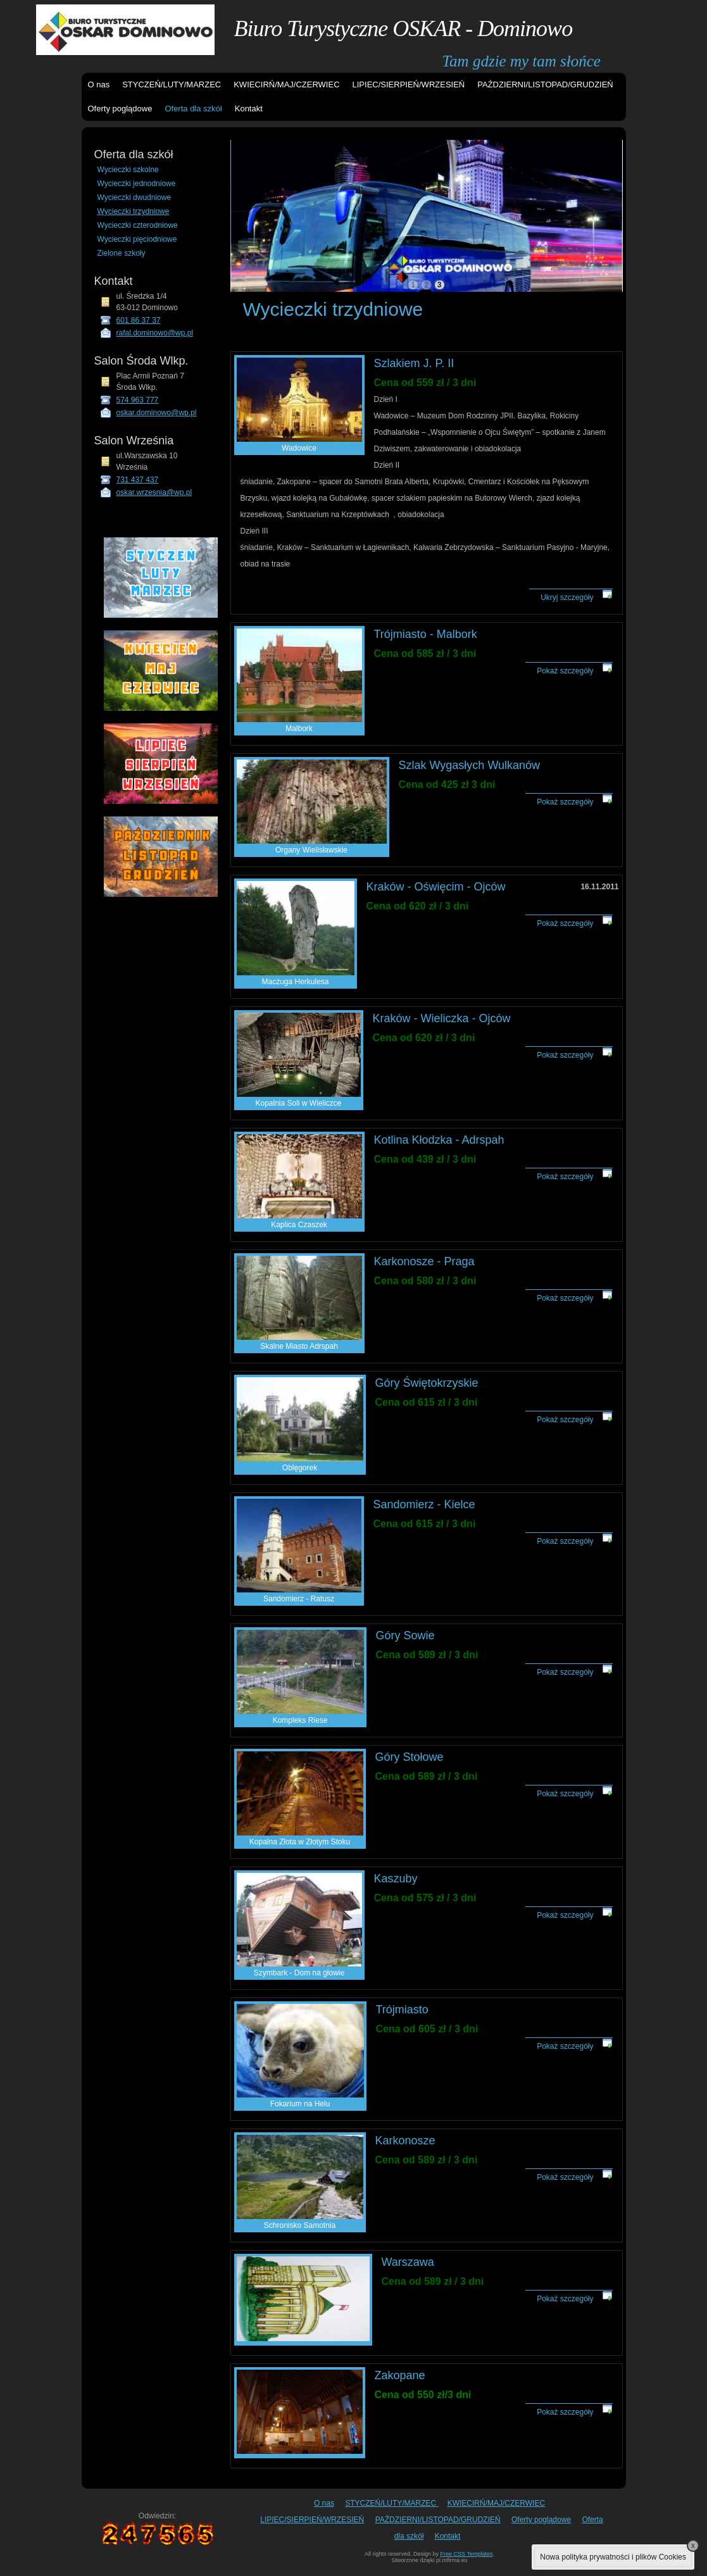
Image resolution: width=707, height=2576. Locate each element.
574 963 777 (137, 400)
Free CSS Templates (467, 2554)
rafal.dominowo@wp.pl (155, 332)
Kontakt (249, 108)
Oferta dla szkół (193, 108)
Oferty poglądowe (120, 108)
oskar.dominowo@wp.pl (156, 412)
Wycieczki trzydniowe (133, 211)
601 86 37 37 (138, 320)
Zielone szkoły (121, 253)
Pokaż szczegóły (565, 670)
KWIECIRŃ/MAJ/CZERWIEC (286, 84)
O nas (99, 84)
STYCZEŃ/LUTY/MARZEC (171, 84)
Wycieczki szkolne (128, 169)
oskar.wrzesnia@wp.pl (154, 492)
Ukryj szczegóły (567, 597)
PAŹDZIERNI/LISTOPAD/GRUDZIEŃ (545, 84)
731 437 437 (137, 479)
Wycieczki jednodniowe (136, 183)
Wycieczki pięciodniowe (137, 239)
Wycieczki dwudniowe (134, 197)
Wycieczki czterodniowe (137, 225)
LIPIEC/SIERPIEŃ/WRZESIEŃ (409, 84)
